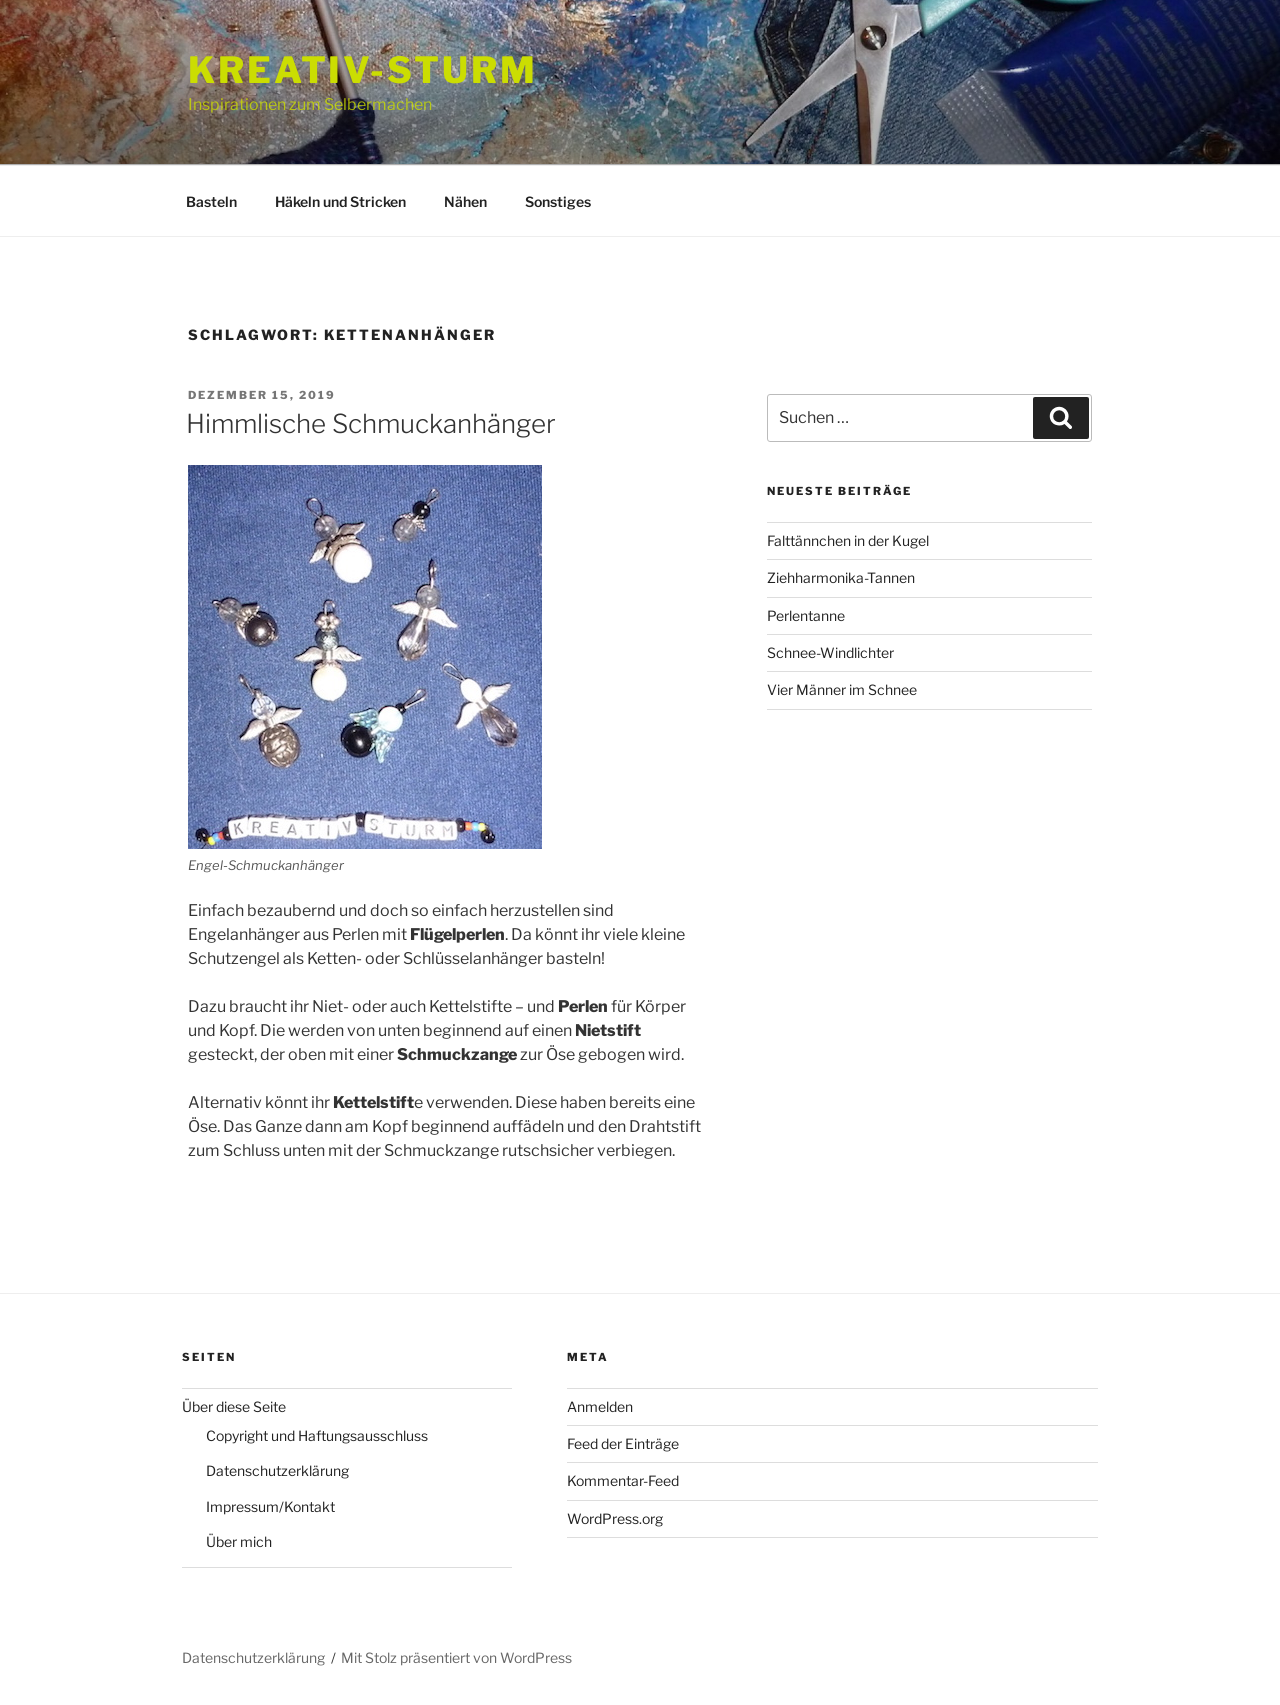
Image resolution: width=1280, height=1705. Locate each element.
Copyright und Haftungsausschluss (317, 1435)
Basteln (211, 201)
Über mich (239, 1541)
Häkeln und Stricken (340, 201)
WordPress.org (615, 1518)
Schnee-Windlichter (830, 652)
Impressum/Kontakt (270, 1506)
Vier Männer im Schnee (842, 689)
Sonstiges (558, 201)
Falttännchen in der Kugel (848, 540)
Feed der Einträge (623, 1443)
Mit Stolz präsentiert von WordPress (456, 1657)
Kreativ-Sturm (362, 70)
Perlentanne (806, 615)
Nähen (465, 201)
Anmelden (600, 1406)
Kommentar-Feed (623, 1480)
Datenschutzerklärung (277, 1470)
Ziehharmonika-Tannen (841, 577)
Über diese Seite (234, 1406)
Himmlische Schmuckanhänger (371, 423)
